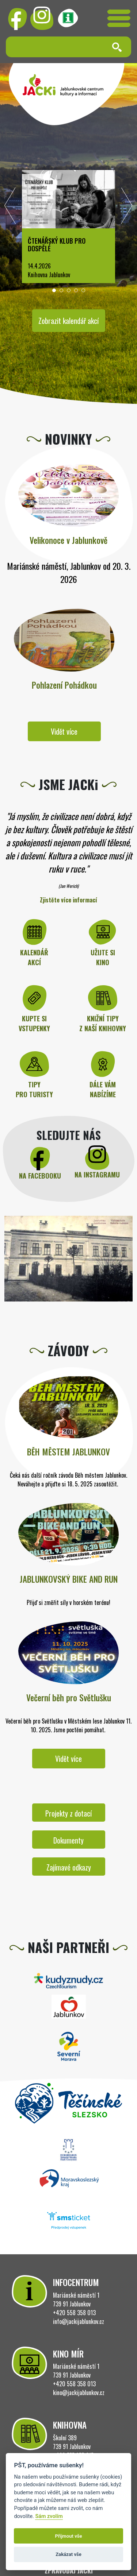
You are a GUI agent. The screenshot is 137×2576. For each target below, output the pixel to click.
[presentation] (10, 207)
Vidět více (64, 731)
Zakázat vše (68, 2554)
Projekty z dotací (68, 1813)
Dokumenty (68, 1840)
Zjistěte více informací (68, 900)
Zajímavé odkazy (68, 1867)
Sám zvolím (48, 2516)
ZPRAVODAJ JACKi (69, 2570)
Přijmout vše (68, 2536)
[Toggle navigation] (119, 18)
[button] (54, 290)
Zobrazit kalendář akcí (68, 320)
